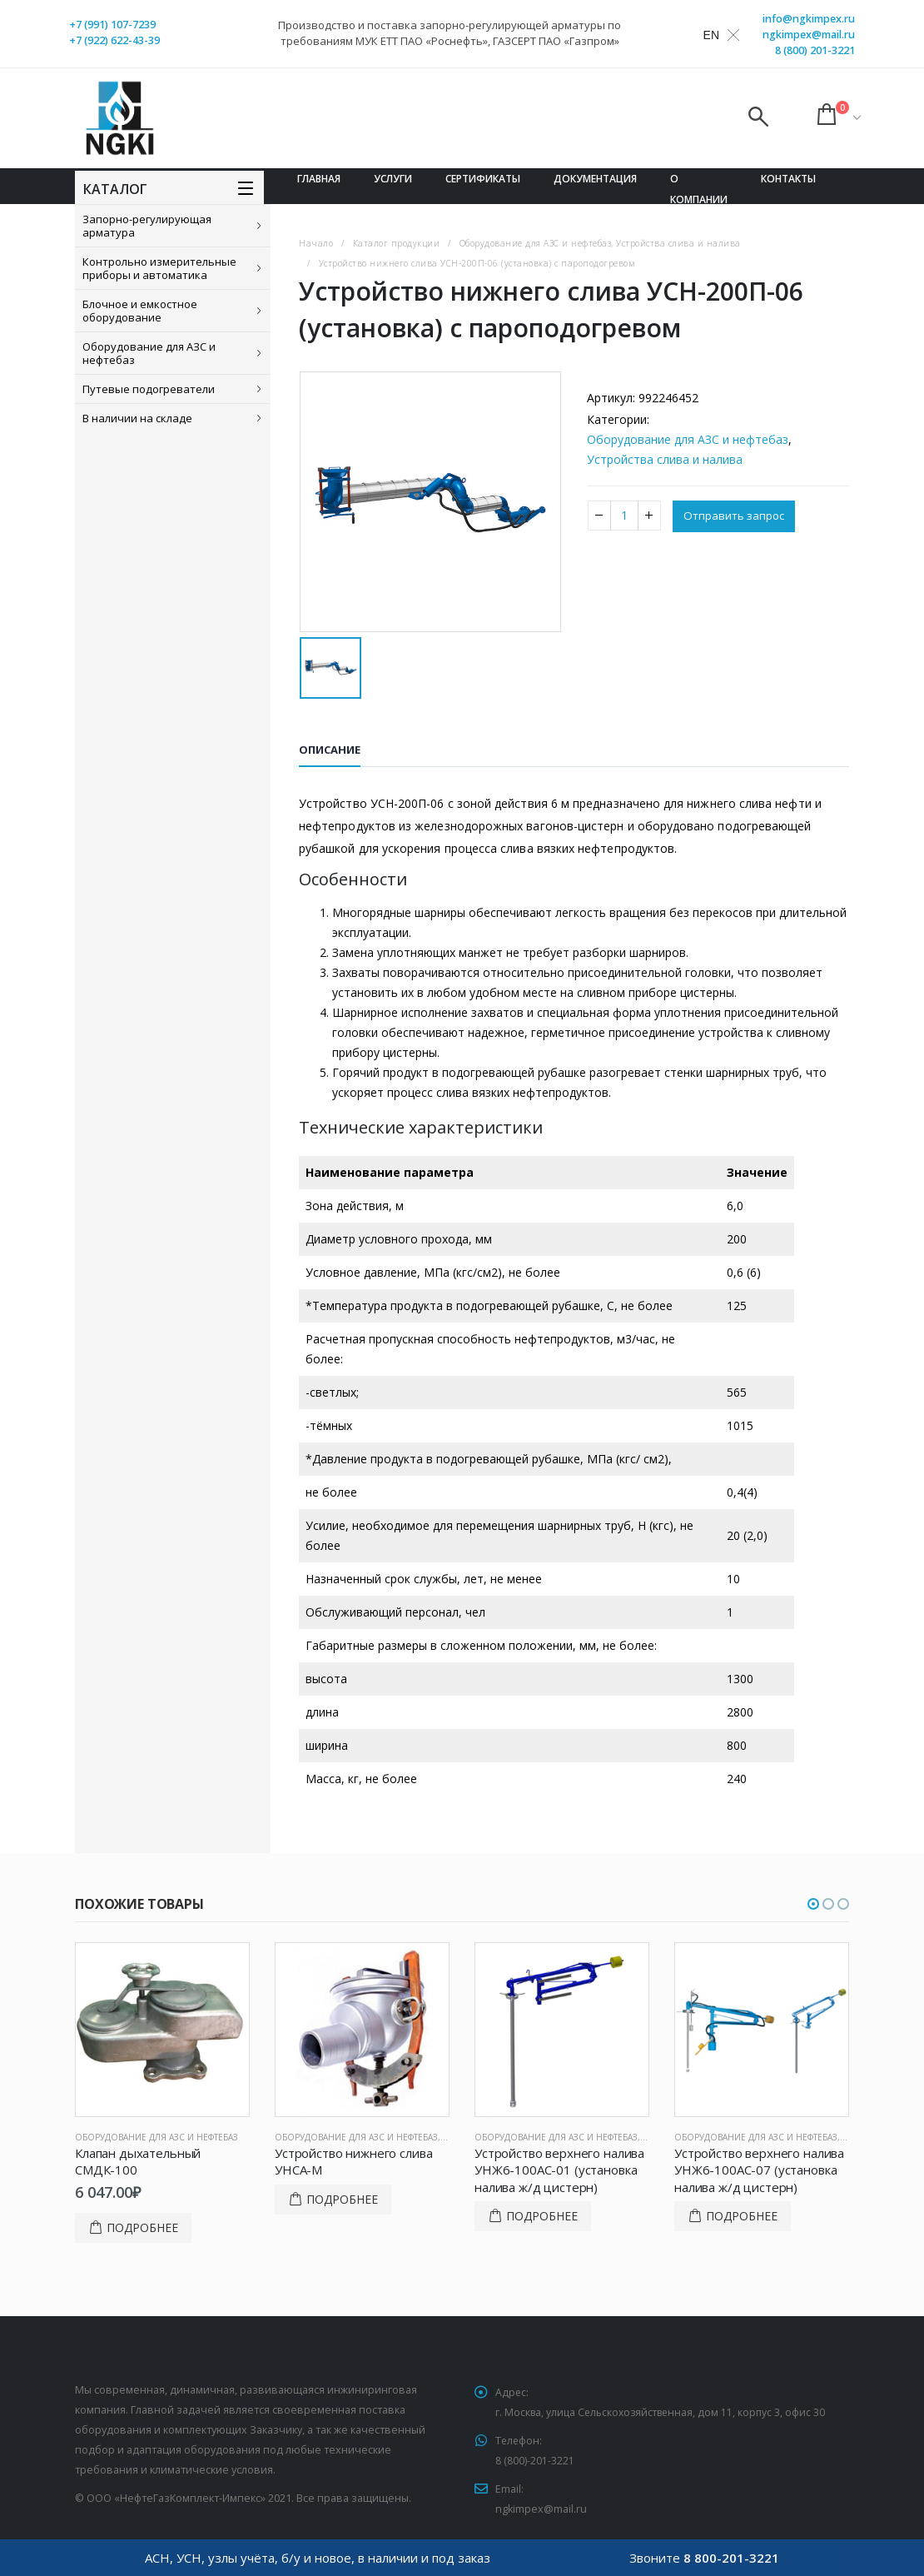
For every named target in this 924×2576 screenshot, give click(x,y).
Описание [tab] (329, 749)
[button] (813, 1904)
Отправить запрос (735, 517)
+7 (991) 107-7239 (112, 24)
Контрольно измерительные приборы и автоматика (159, 268)
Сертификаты (482, 179)
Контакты (788, 179)
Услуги (393, 179)
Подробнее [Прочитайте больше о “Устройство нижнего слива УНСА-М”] (342, 2199)
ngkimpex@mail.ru (809, 34)
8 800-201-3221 (731, 2557)
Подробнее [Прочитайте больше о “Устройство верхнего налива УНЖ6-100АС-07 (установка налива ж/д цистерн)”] (741, 2216)
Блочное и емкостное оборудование (139, 310)
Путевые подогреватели (148, 388)
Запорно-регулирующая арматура (146, 226)
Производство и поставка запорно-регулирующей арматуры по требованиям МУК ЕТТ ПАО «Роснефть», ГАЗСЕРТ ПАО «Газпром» (449, 32)
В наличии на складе (137, 418)
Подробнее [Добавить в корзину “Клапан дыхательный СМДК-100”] (142, 2227)
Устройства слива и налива (665, 459)
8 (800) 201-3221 (815, 50)
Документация (595, 179)
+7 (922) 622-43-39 (114, 40)
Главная (318, 179)
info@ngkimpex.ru (809, 19)
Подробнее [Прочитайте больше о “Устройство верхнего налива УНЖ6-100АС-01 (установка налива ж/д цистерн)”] (542, 2216)
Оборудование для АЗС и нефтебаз (149, 353)
